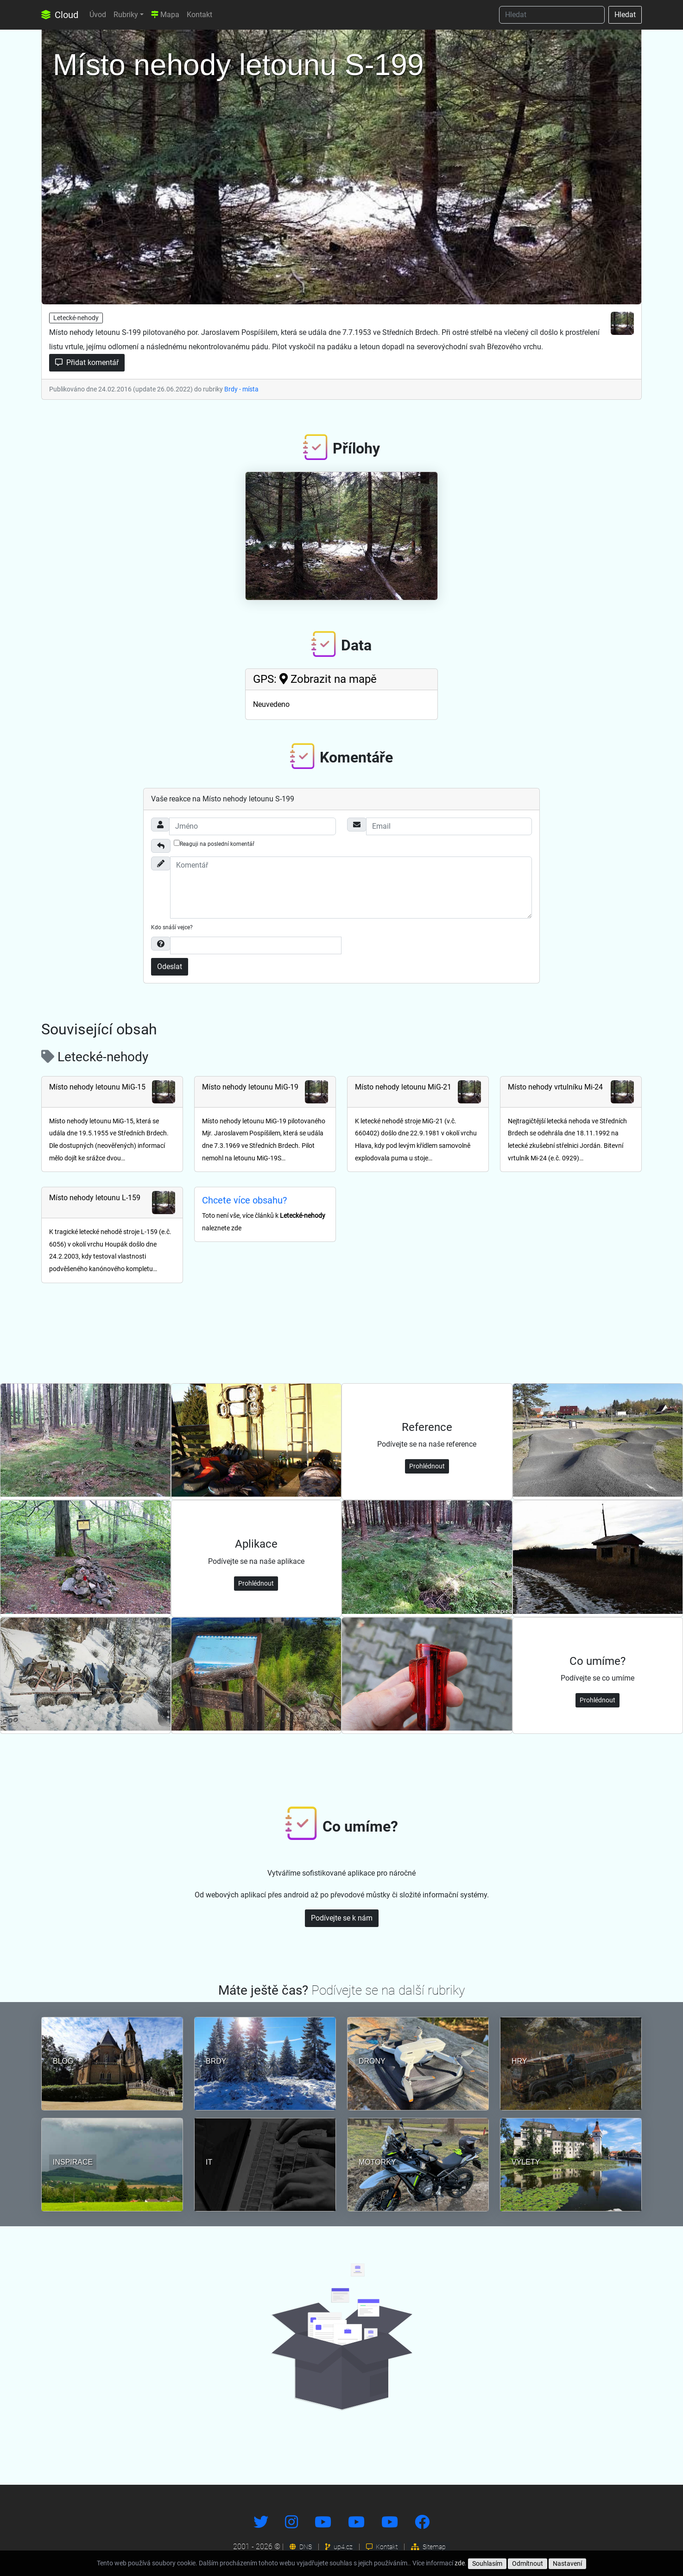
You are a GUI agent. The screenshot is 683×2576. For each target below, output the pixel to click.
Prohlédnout (427, 1466)
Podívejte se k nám (342, 1918)
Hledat (625, 14)
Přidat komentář (87, 362)
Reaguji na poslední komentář (214, 843)
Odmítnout (527, 2563)
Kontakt (199, 14)
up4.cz (339, 2547)
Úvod (97, 14)
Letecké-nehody (76, 317)
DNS (301, 2547)
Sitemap (428, 2547)
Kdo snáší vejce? (172, 927)
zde (460, 2563)
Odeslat (169, 966)
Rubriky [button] (126, 14)
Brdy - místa (241, 389)
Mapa (165, 14)
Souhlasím (487, 2563)
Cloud (59, 14)
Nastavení (567, 2563)
